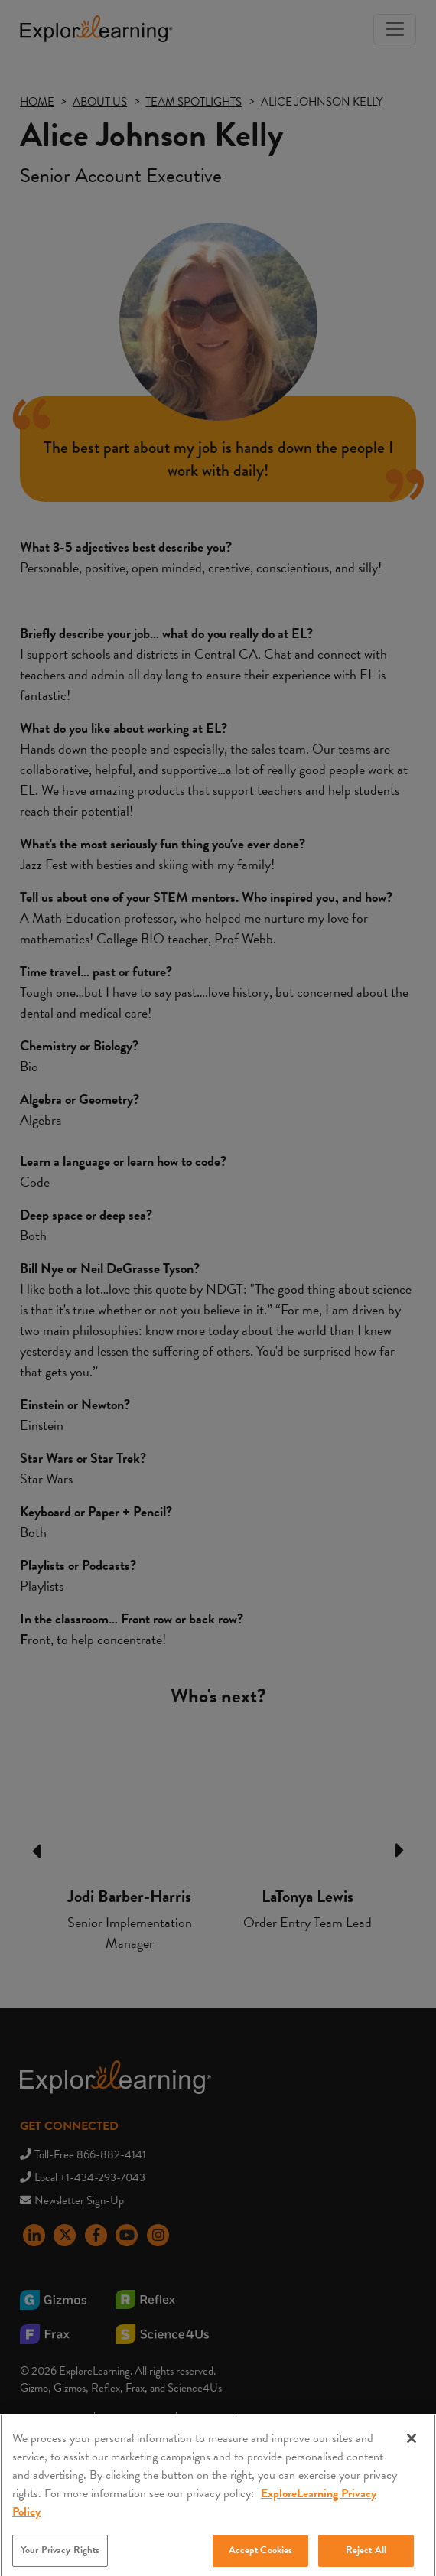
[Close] (411, 2453)
